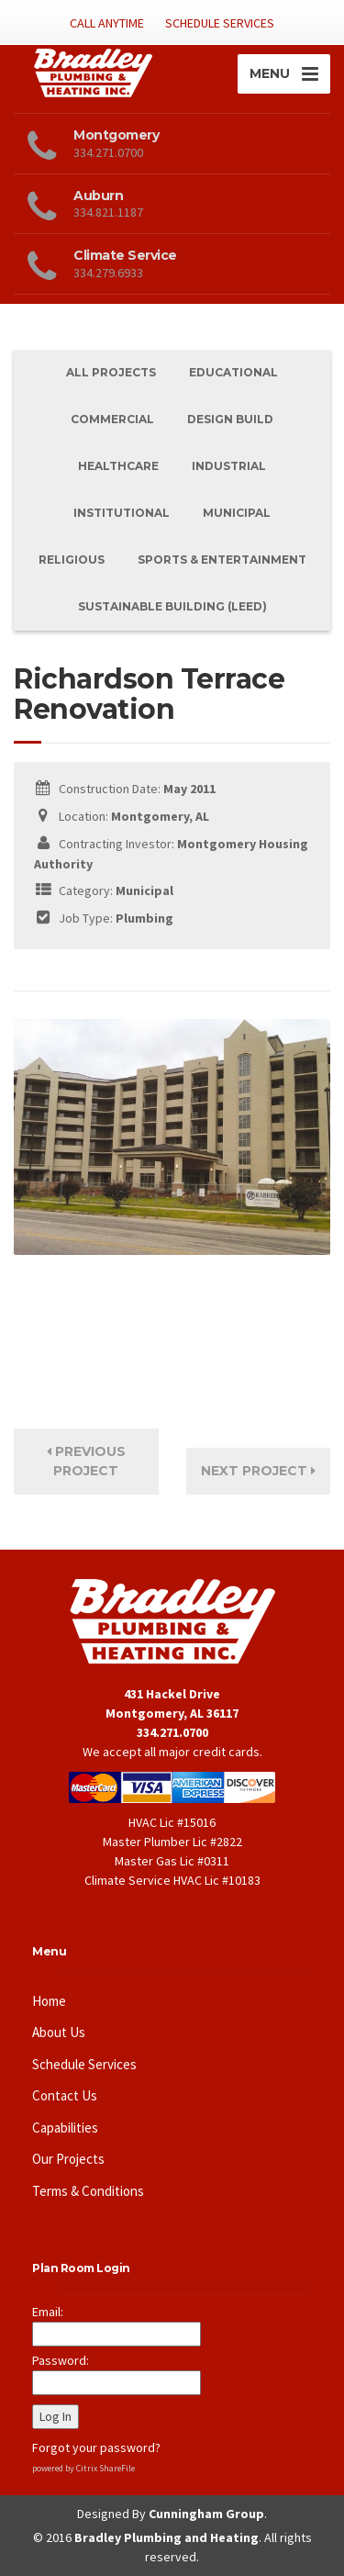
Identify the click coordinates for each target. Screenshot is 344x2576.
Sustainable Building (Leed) (172, 606)
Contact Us (64, 2095)
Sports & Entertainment (222, 559)
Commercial (112, 419)
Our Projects (68, 2158)
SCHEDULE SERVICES (219, 23)
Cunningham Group (206, 2513)
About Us (58, 2032)
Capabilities (65, 2127)
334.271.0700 (172, 1732)
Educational (233, 372)
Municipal (237, 513)
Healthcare (118, 466)
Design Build (230, 419)
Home (49, 2001)
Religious (72, 559)
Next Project (258, 1470)
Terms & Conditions (88, 2191)
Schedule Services (84, 2064)
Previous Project (86, 1461)
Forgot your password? (96, 2447)
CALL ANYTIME (107, 23)
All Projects (111, 372)
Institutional (121, 513)
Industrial (229, 466)
